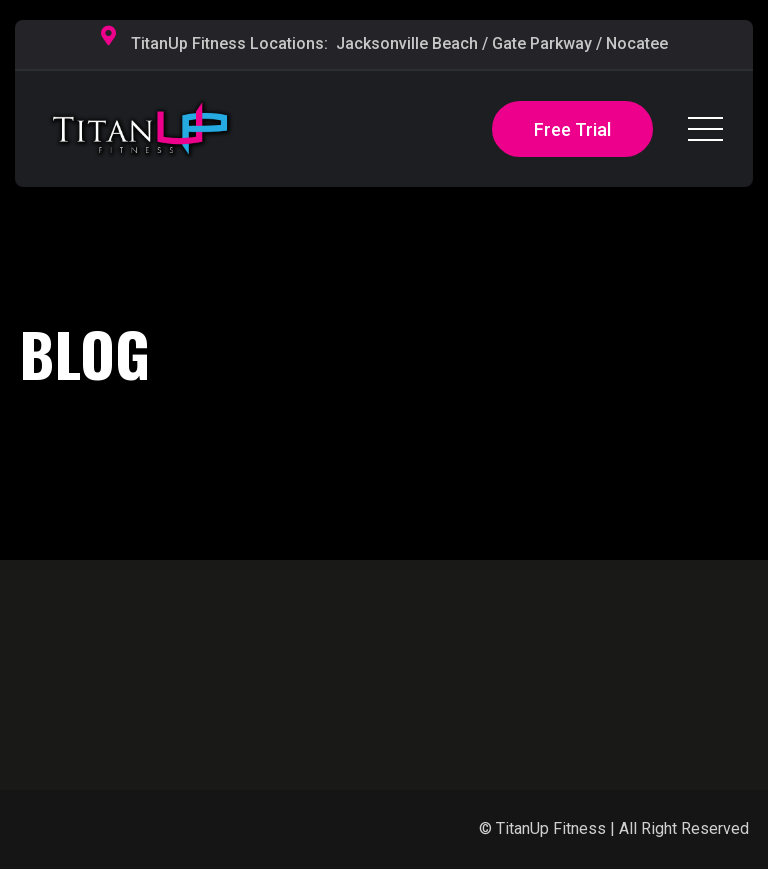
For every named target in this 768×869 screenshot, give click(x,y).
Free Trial (572, 129)
